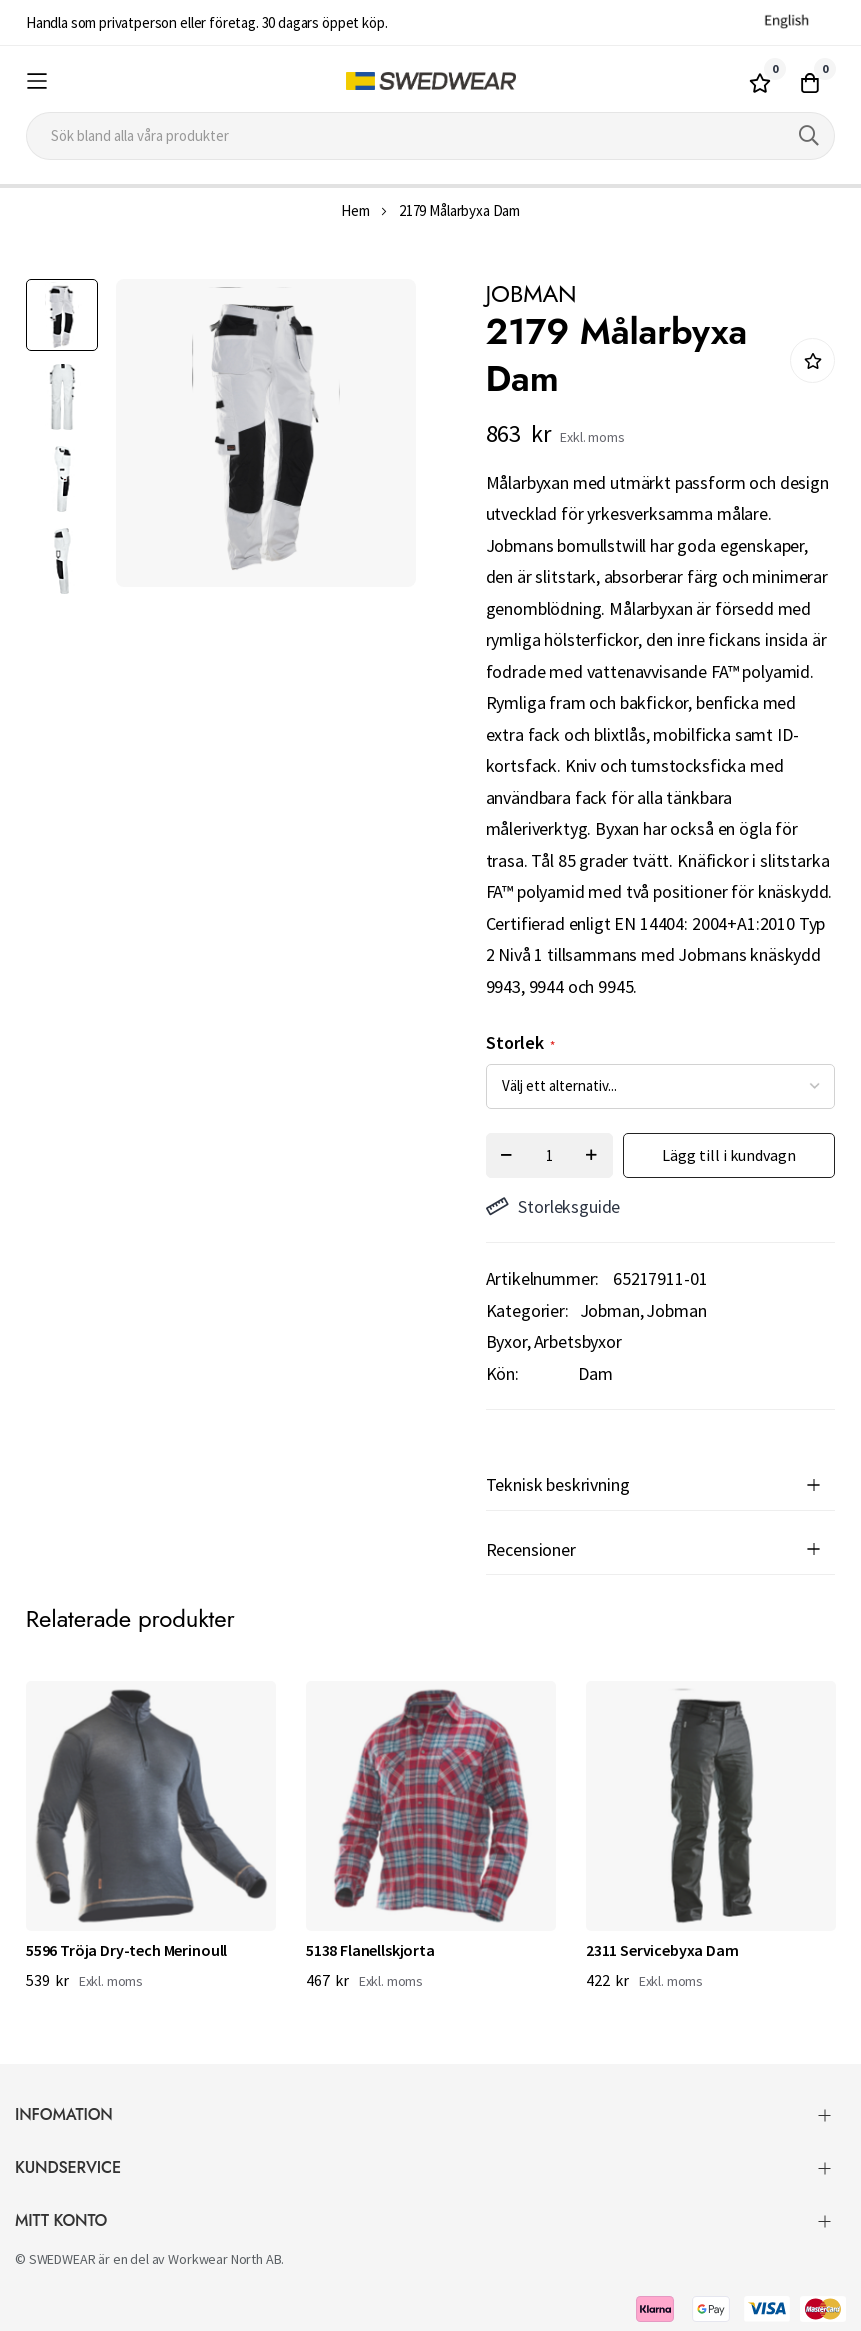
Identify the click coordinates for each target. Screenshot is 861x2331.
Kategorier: (527, 1310)
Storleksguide (553, 1206)
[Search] (809, 136)
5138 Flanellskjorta (370, 1950)
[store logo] (430, 81)
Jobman (610, 1310)
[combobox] (430, 136)
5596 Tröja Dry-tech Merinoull (126, 1950)
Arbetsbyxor (578, 1341)
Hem (355, 210)
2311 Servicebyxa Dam (662, 1950)
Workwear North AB (224, 2259)
